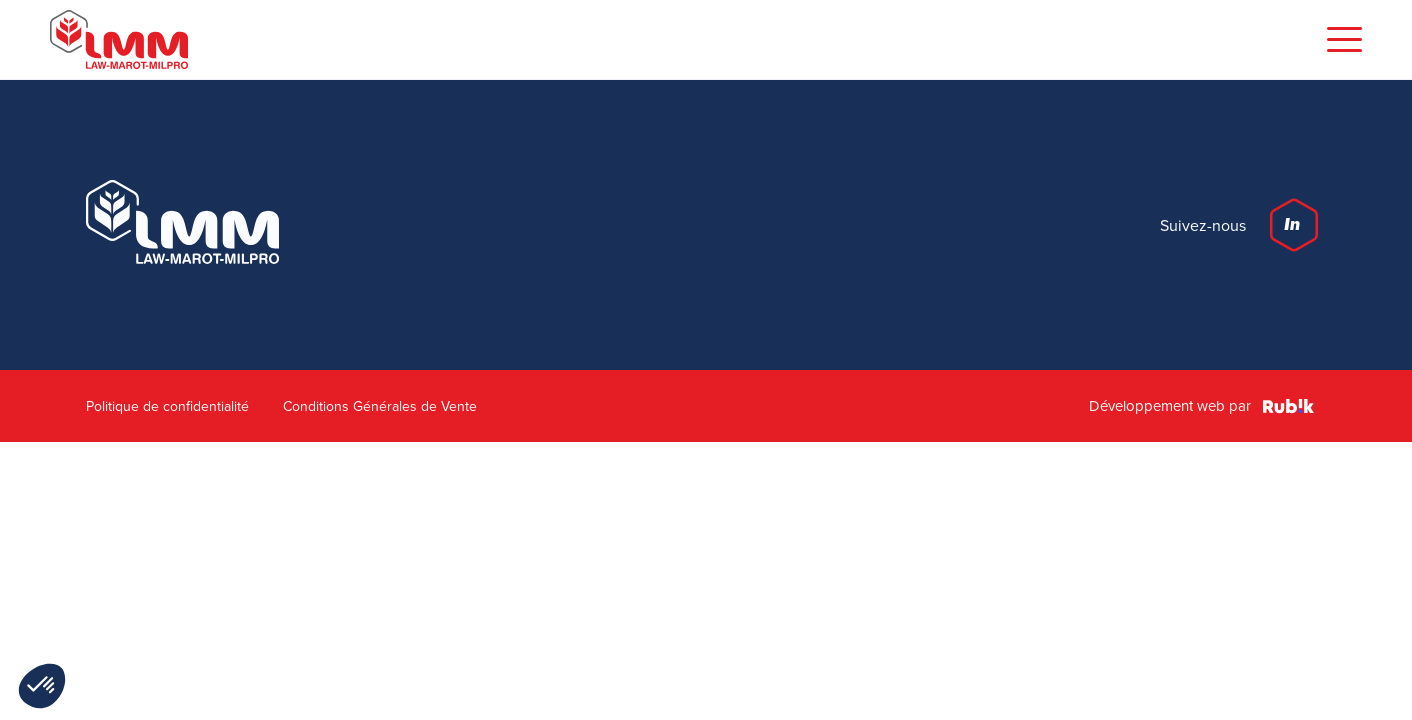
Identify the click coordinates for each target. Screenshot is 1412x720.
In (1292, 225)
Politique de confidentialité (167, 406)
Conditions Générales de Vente (380, 406)
